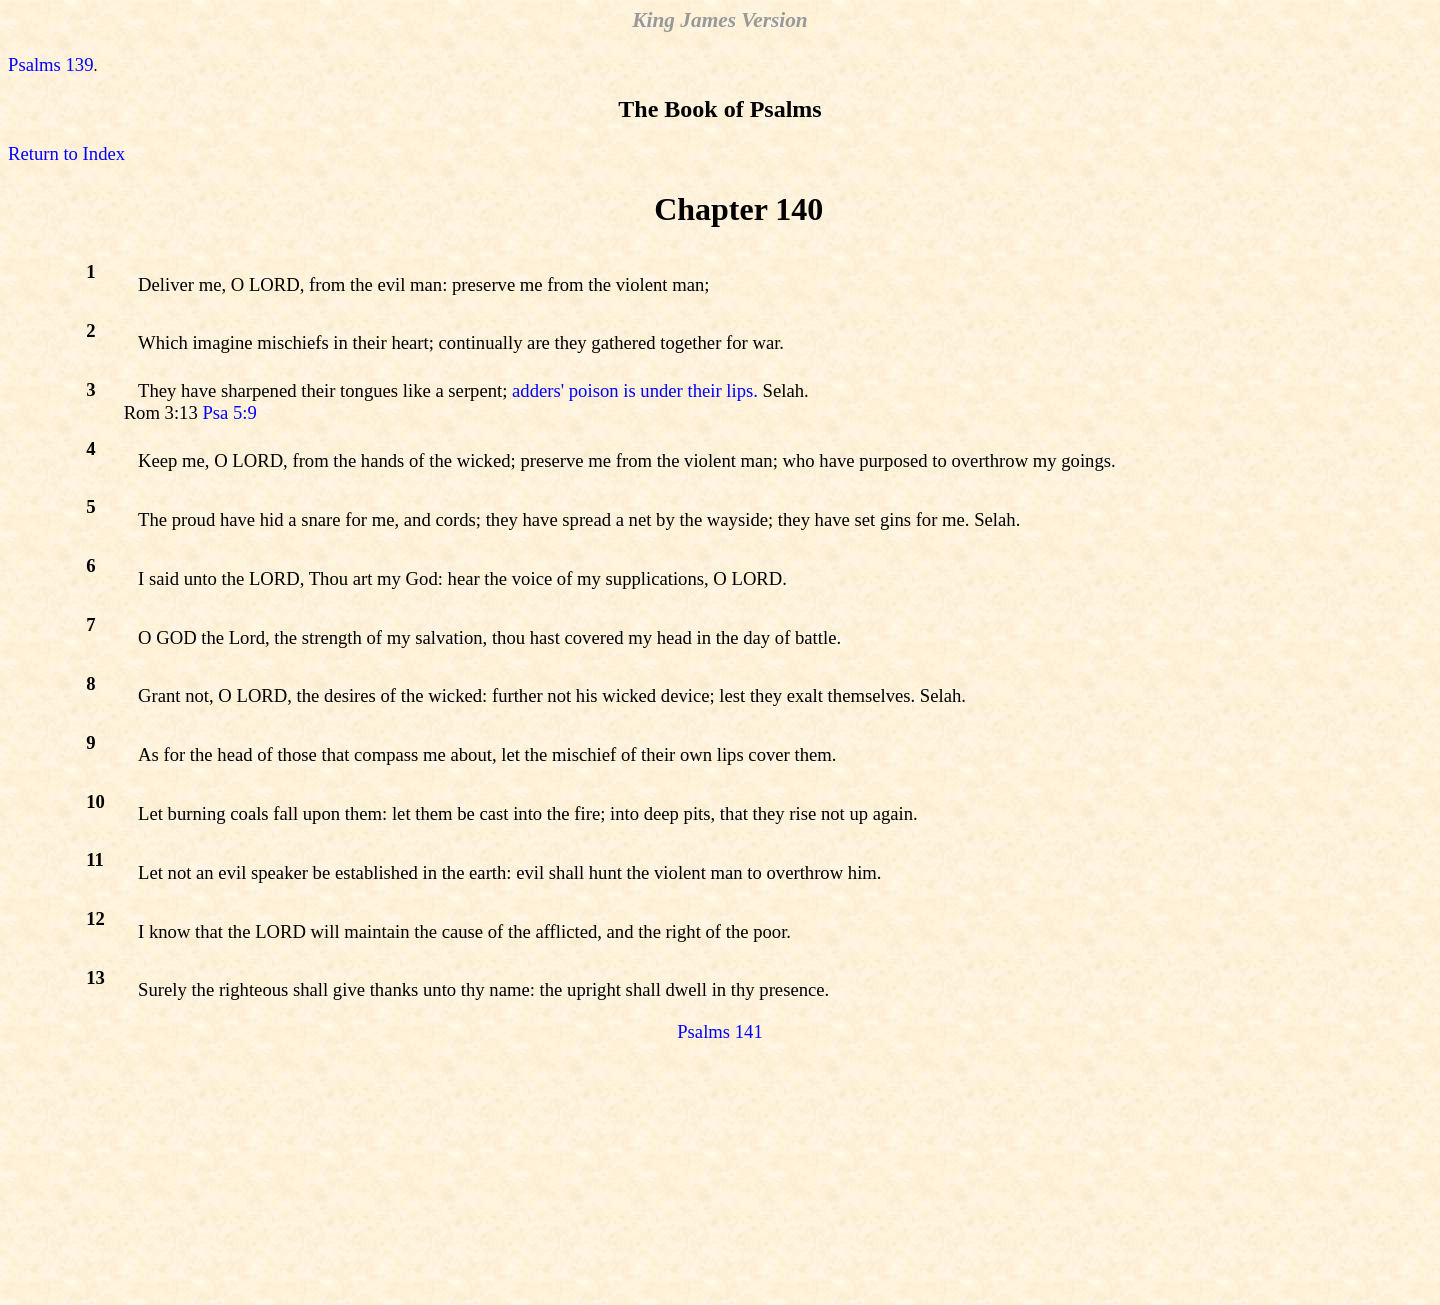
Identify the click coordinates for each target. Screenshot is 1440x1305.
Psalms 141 (720, 1031)
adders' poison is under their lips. (635, 390)
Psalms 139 (51, 64)
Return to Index (66, 153)
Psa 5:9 (229, 412)
